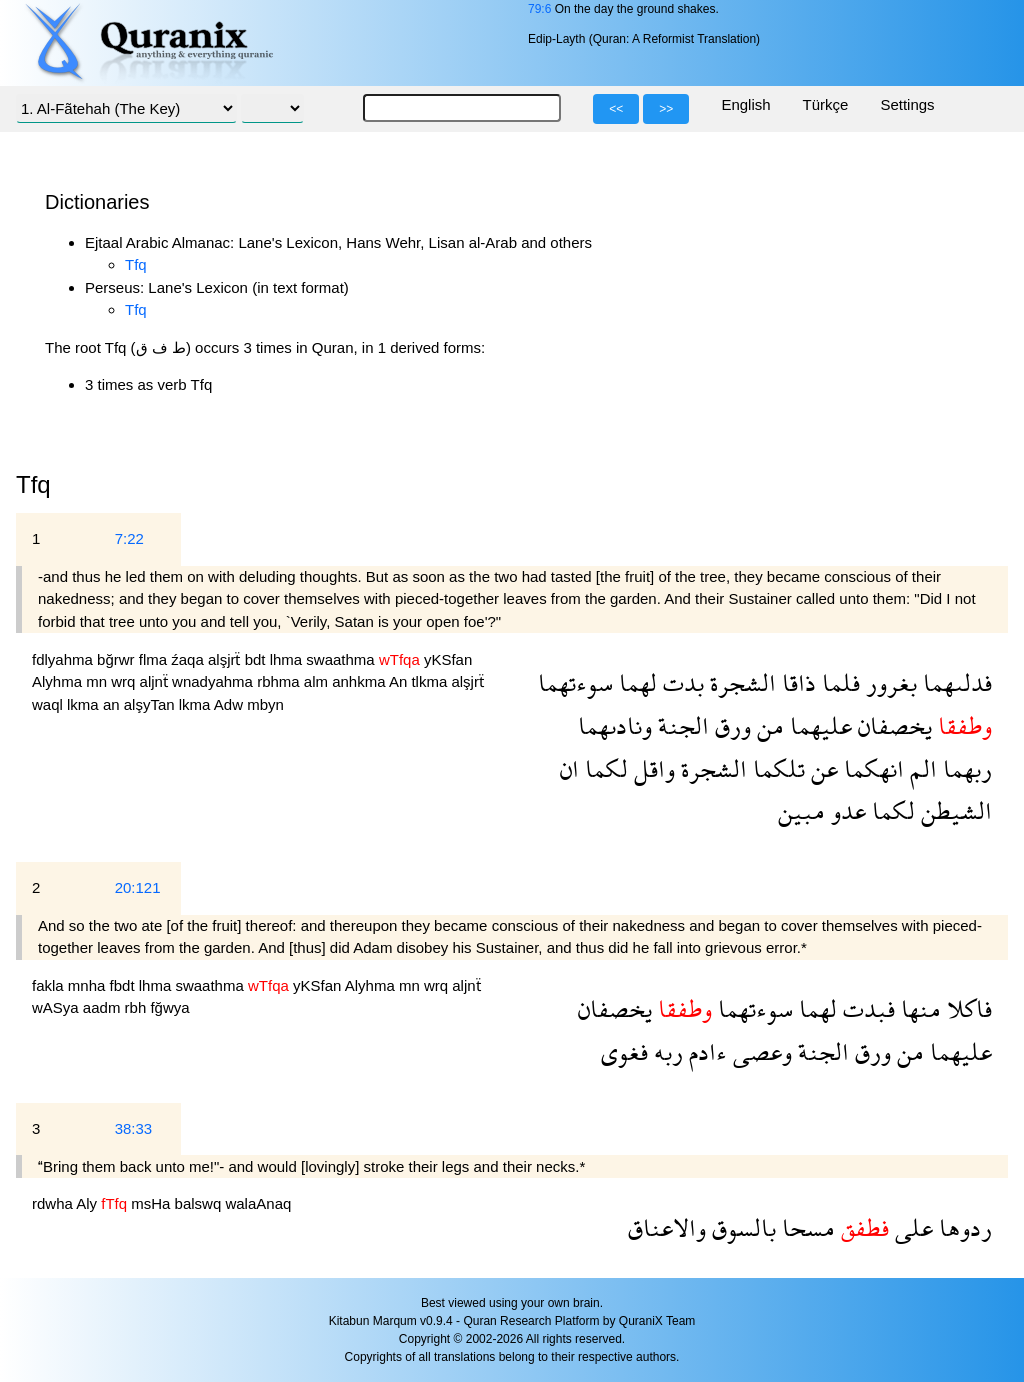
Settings (907, 104)
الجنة (680, 725)
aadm (104, 1007)
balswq (200, 1203)
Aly (88, 1203)
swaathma (342, 659)
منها (918, 1008)
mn (98, 681)
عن (821, 768)
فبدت (866, 1008)
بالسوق (741, 1227)
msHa (152, 1203)
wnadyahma (214, 681)
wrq (125, 681)
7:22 (129, 538)
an (113, 704)
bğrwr (118, 659)
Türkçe (826, 104)
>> (666, 109)
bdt (257, 659)
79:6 (539, 9)
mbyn (265, 704)
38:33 (134, 1128)
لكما (603, 768)
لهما (635, 682)
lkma (85, 704)
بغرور (888, 682)
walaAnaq (258, 1203)
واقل (651, 768)
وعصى (759, 1051)
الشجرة (740, 682)
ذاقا (796, 682)
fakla (50, 985)
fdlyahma (64, 659)
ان (569, 768)
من (767, 725)
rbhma (280, 681)
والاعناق (667, 1227)
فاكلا (966, 1008)
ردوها (962, 1227)
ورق (730, 725)
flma (155, 659)
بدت (680, 682)
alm (318, 681)
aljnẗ (156, 681)
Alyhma (59, 681)
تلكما (776, 768)
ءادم (705, 1051)
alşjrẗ (226, 659)
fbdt (124, 985)
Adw (230, 704)
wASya (57, 1007)
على (911, 1227)
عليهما (818, 725)
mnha (89, 985)
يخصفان (892, 725)
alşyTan (151, 704)
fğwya (169, 1007)
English (745, 104)
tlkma (431, 681)
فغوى (624, 1051)
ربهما (964, 768)
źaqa (189, 659)
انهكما (871, 768)
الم (920, 768)
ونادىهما (615, 725)
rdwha (54, 1203)
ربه (665, 1051)
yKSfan (448, 659)
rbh (138, 1007)
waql (49, 704)
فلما (838, 682)
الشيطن (953, 810)
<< (616, 109)
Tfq (136, 264)
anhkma (360, 681)
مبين (801, 810)
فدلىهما (954, 682)
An (400, 681)
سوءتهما (575, 682)
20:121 (138, 887)
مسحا (805, 1227)
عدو (845, 810)
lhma (288, 659)
